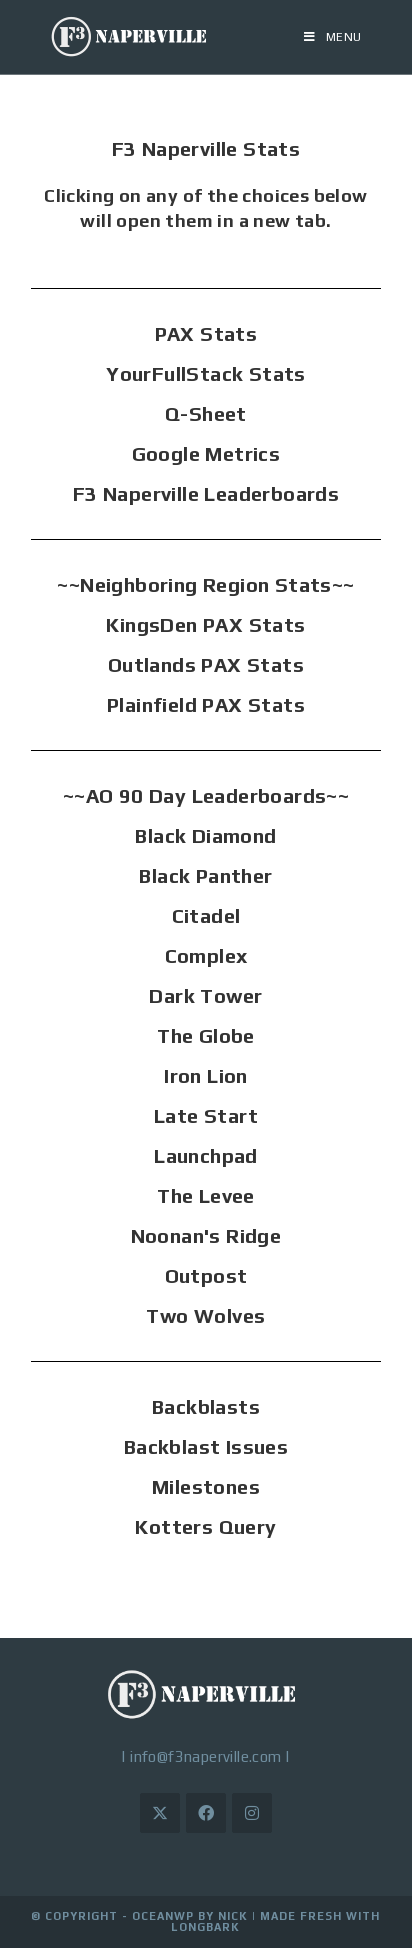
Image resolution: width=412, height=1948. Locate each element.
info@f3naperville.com (205, 1756)
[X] (160, 1813)
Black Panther (205, 875)
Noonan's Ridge (206, 1235)
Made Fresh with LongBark (275, 1921)
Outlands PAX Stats (206, 664)
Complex (206, 955)
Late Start (206, 1115)
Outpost (206, 1275)
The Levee (206, 1195)
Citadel (206, 915)
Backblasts (206, 1406)
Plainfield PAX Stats (206, 704)
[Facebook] (206, 1813)
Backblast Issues (206, 1446)
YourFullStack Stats (206, 373)
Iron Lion (206, 1075)
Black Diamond (205, 835)
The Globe (206, 1035)
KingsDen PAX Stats (205, 624)
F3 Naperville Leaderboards (206, 493)
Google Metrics (206, 453)
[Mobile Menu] (333, 37)
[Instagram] (252, 1813)
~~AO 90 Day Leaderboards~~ (206, 795)
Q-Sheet (206, 413)
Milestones (206, 1486)
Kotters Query (205, 1526)
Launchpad (206, 1155)
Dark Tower (205, 995)
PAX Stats (206, 333)
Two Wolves (205, 1315)
